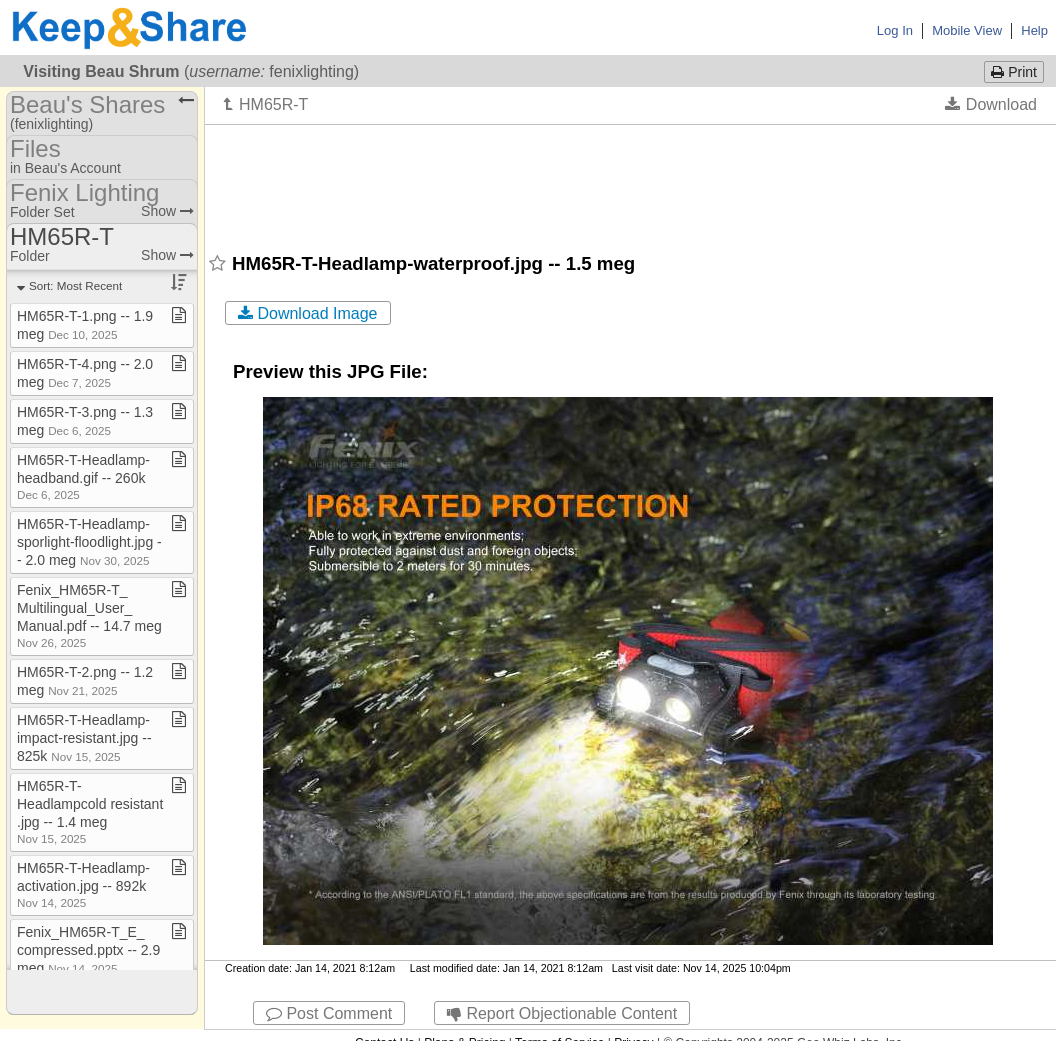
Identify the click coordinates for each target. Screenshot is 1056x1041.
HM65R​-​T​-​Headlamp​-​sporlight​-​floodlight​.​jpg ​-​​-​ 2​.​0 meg (89, 542)
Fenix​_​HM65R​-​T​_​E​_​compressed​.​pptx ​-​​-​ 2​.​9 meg (88, 950)
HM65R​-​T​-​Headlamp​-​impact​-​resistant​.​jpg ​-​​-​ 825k (84, 738)
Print (1014, 72)
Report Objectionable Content (562, 1013)
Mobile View (967, 30)
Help (1034, 30)
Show (167, 211)
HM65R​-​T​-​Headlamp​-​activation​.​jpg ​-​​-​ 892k (83, 884)
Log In (895, 30)
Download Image (308, 313)
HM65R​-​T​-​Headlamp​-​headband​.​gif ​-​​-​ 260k (83, 476)
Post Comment (329, 1013)
